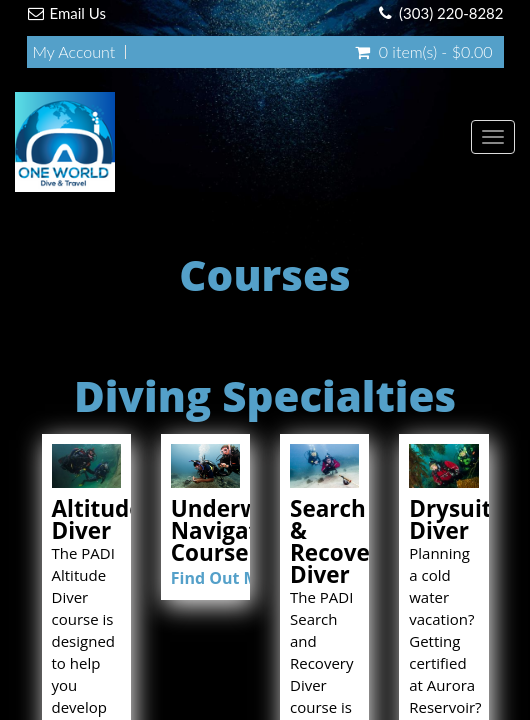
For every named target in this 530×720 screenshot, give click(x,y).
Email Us (78, 13)
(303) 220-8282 (451, 13)
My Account (74, 52)
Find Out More (228, 578)
